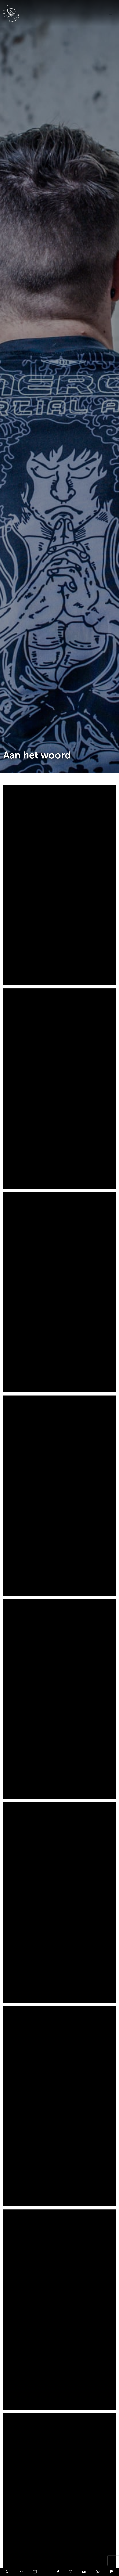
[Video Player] (59, 885)
